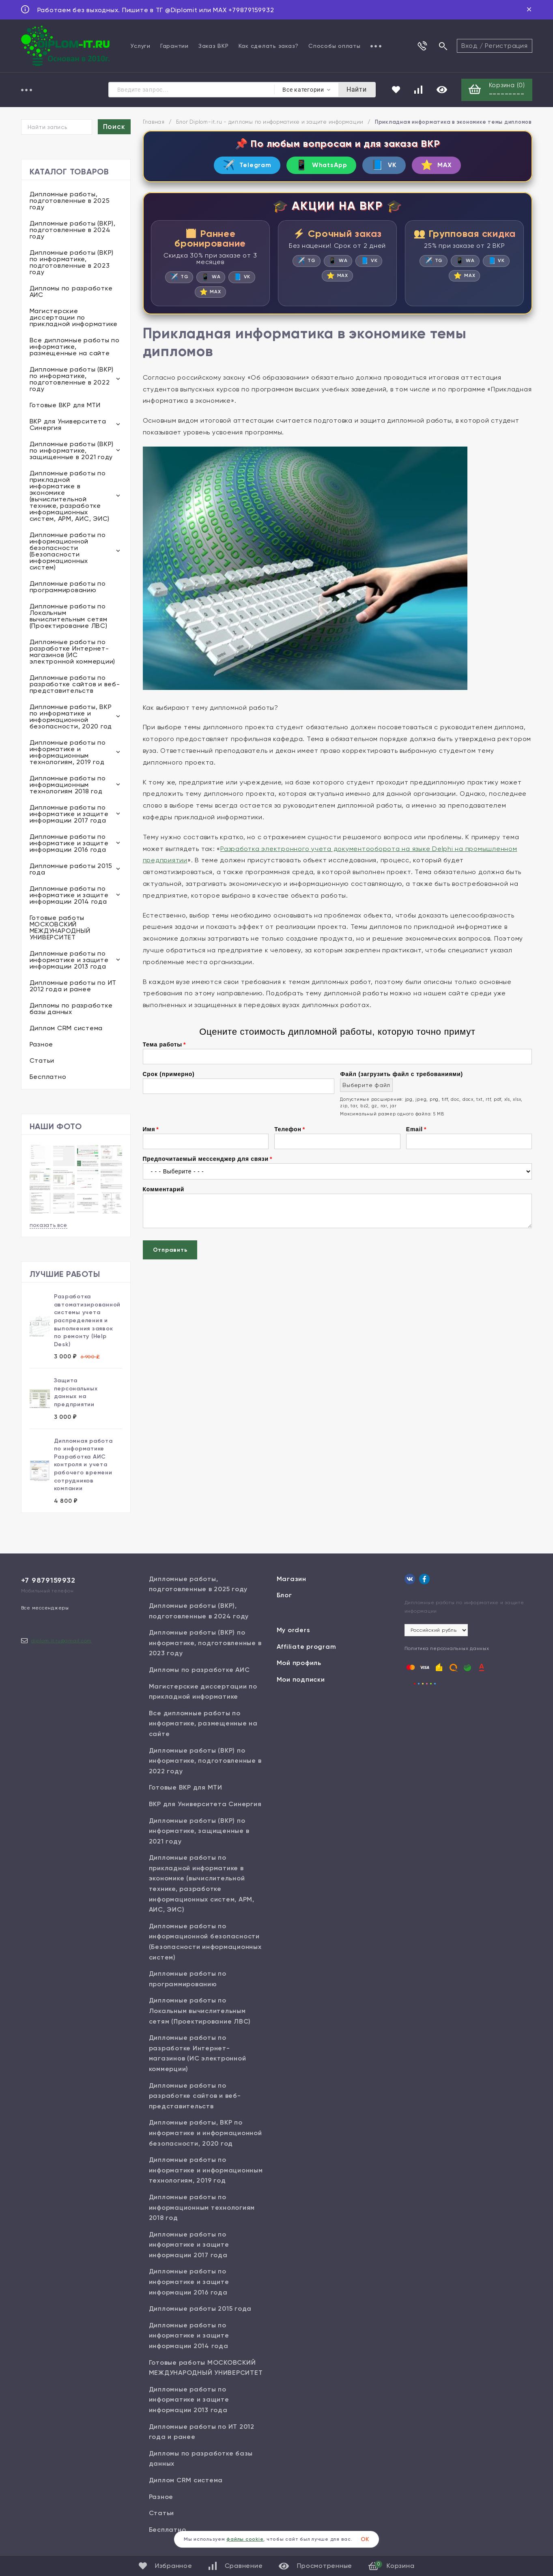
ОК (365, 2539)
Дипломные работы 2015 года (71, 870)
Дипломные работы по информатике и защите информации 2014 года (69, 895)
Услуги (141, 46)
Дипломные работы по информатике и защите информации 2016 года (69, 844)
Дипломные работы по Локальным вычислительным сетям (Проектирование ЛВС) (69, 616)
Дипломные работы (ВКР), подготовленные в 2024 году (73, 230)
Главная (154, 122)
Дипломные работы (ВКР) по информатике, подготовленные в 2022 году (72, 379)
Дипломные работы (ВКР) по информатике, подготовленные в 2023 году (72, 263)
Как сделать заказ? (269, 46)
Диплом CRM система (66, 1029)
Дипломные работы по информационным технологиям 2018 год (68, 785)
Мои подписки (301, 1680)
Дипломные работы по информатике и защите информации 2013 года (69, 960)
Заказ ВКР (213, 46)
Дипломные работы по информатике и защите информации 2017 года (69, 814)
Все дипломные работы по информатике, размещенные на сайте (75, 347)
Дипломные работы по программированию (68, 587)
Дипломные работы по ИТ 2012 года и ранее (73, 987)
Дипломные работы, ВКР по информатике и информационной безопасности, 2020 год (71, 717)
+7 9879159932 (48, 1581)
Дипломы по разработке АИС (71, 292)
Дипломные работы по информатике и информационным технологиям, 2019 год (68, 753)
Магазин (291, 1579)
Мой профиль (299, 1663)
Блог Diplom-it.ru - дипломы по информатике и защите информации (270, 122)
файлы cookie (244, 2539)
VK (389, 167)
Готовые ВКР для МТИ (65, 406)
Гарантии (174, 46)
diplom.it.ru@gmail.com (61, 1641)
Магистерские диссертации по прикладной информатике (74, 318)
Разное (42, 1045)
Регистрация (506, 45)
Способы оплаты (334, 46)
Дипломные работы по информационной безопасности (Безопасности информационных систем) (68, 552)
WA (211, 280)
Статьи (42, 1061)
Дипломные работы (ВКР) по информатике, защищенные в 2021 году (72, 451)
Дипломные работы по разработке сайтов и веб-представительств (75, 685)
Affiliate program (306, 1647)
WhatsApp (319, 167)
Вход (469, 45)
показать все (48, 1226)
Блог (284, 1596)
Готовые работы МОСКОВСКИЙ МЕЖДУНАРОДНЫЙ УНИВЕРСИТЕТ (60, 928)
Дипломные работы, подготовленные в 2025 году (70, 201)
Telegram (237, 167)
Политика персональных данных (447, 1649)
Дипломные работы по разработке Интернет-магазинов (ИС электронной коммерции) (73, 652)
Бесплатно (48, 1077)
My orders (293, 1631)
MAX (447, 167)
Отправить (170, 1253)
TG (178, 280)
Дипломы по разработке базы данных (71, 1009)
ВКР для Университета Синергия (68, 425)
